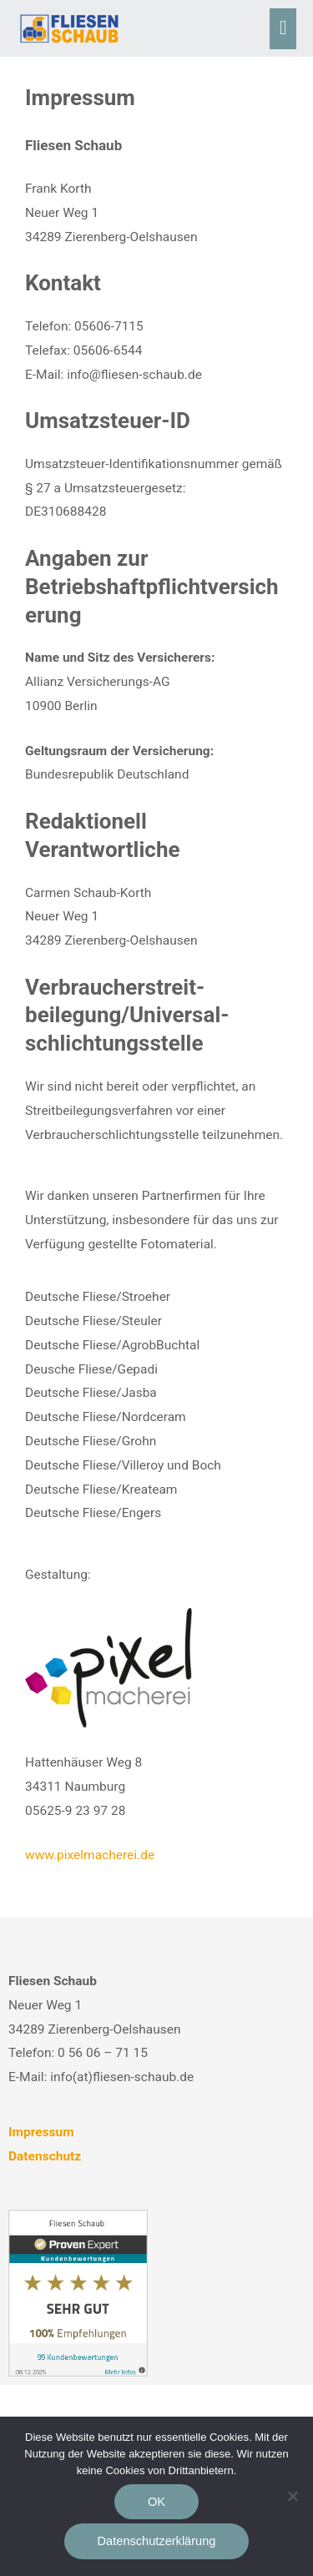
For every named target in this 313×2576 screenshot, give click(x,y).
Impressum (41, 2132)
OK (156, 2501)
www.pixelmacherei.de (89, 1855)
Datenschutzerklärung (157, 2541)
